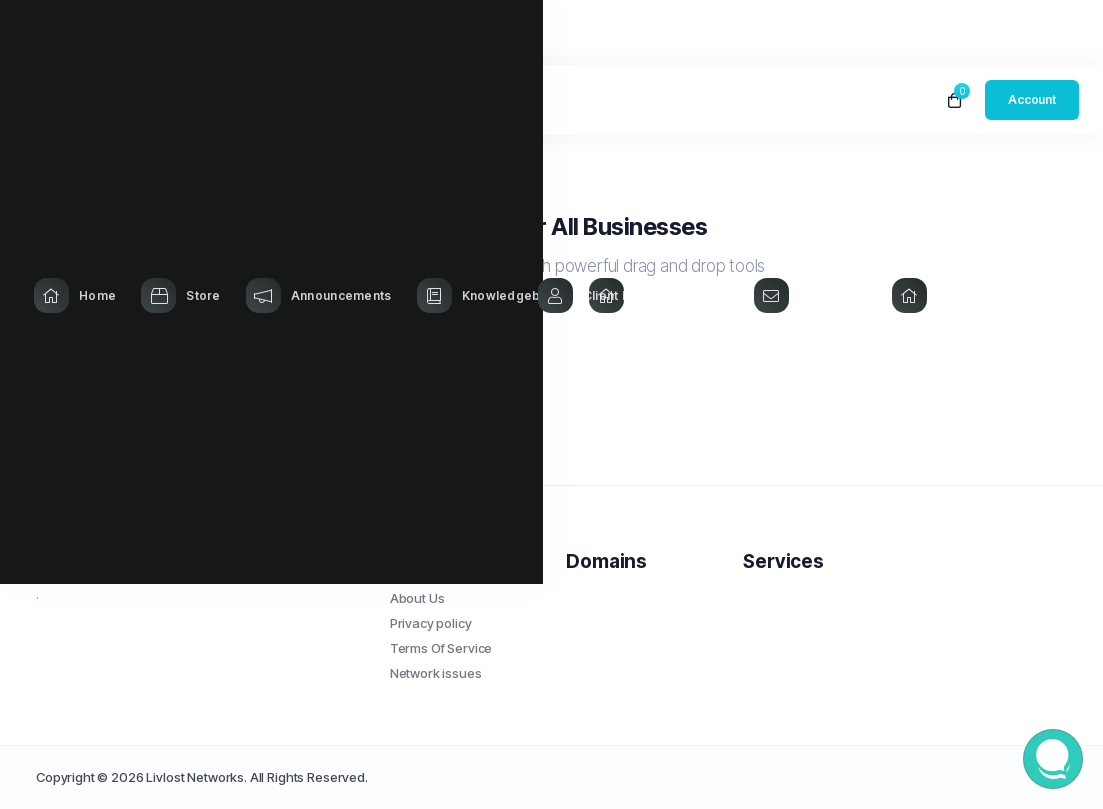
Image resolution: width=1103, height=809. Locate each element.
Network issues (436, 673)
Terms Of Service (441, 648)
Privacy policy (431, 623)
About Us (417, 598)
